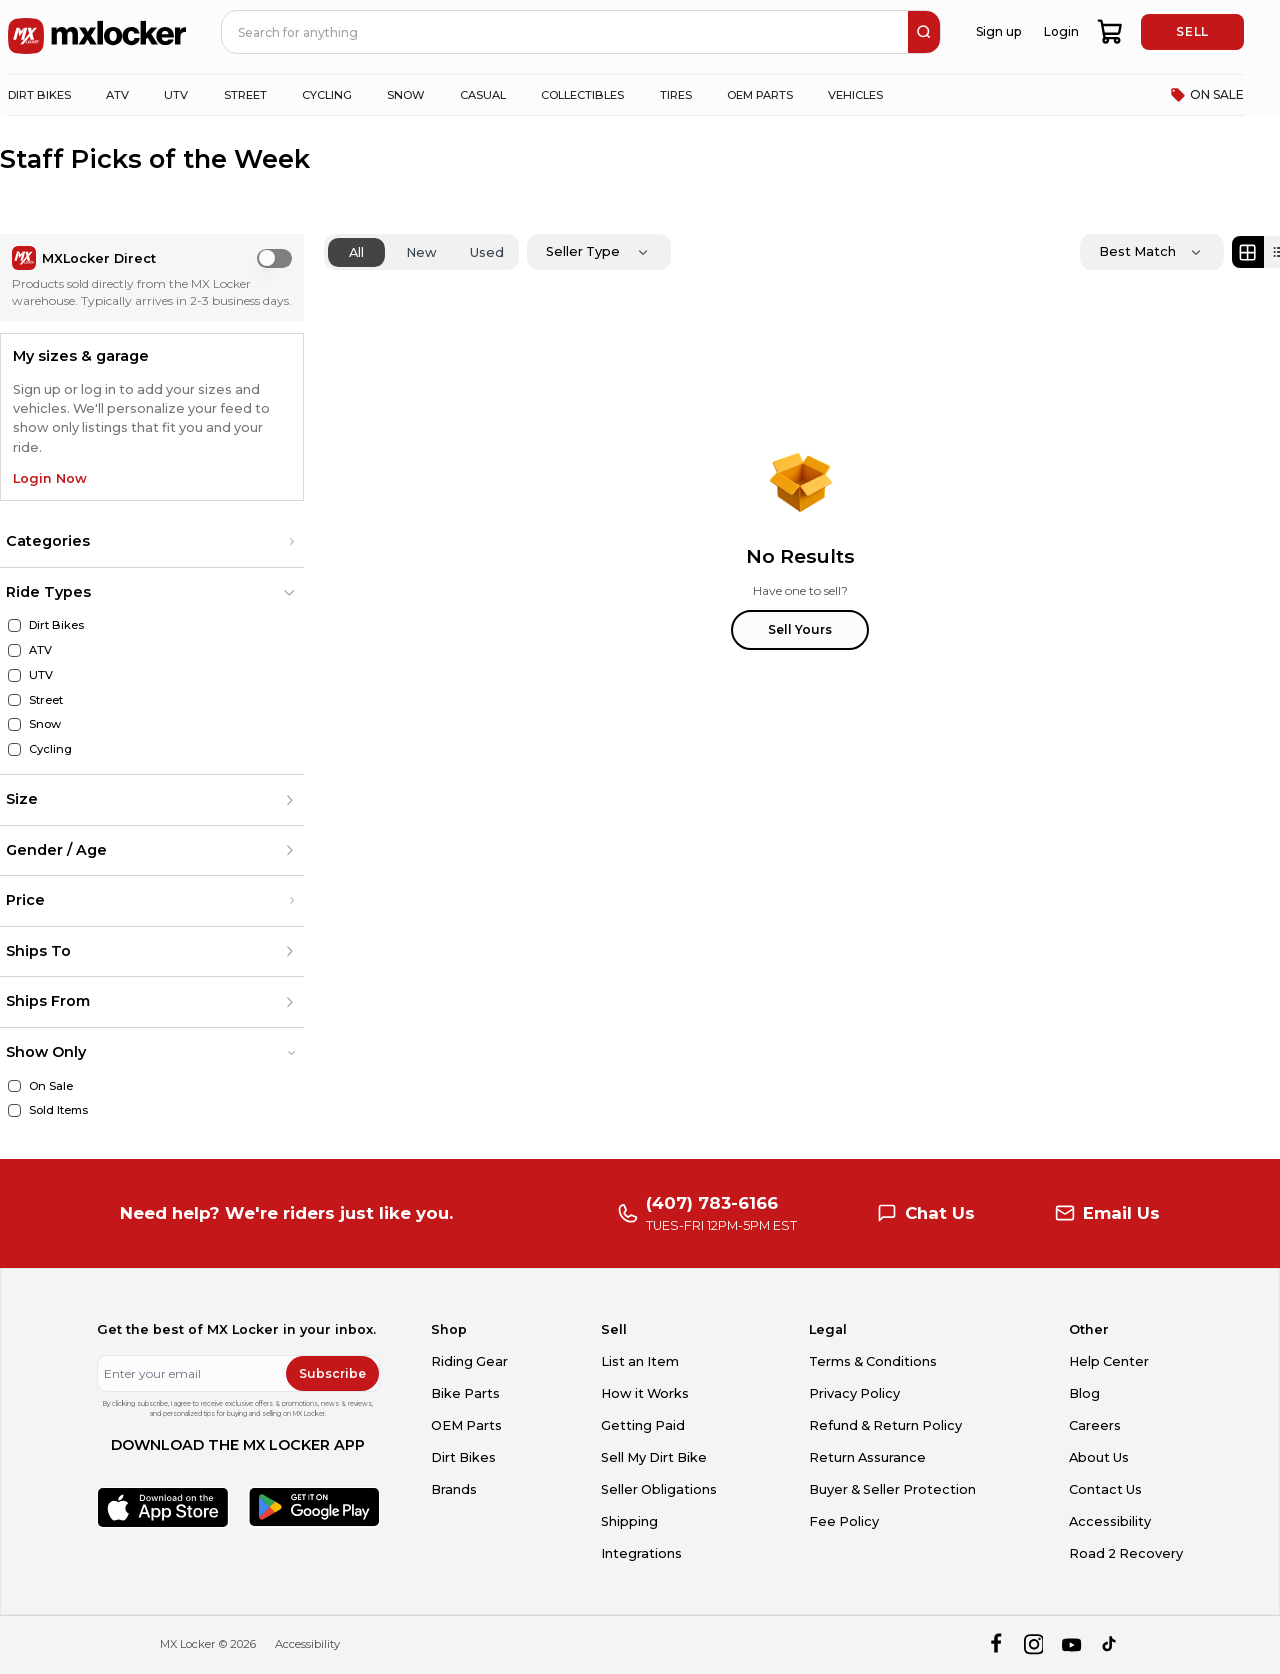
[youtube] (1071, 1644)
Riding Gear (469, 1361)
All (356, 252)
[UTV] (14, 675)
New (421, 252)
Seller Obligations (659, 1489)
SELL (1192, 31)
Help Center (1109, 1361)
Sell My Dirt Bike (654, 1457)
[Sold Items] (14, 1110)
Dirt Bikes (463, 1457)
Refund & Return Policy (885, 1425)
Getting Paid (643, 1425)
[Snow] (14, 724)
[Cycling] (14, 749)
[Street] (14, 700)
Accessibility (1110, 1521)
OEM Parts (466, 1425)
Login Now (50, 478)
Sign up (998, 31)
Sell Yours (800, 629)
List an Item (640, 1361)
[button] (152, 542)
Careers (1095, 1425)
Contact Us (1105, 1489)
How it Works (645, 1393)
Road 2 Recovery (1126, 1553)
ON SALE (1207, 95)
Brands (454, 1489)
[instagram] (1033, 1644)
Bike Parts (465, 1393)
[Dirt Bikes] (14, 625)
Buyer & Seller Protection (892, 1489)
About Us (1099, 1457)
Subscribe (332, 1373)
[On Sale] (14, 1086)
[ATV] (14, 650)
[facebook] (995, 1644)
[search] (924, 32)
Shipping (629, 1521)
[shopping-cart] (1110, 32)
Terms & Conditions (873, 1361)
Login (1061, 31)
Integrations (641, 1553)
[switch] (274, 258)
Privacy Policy (854, 1393)
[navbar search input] (566, 32)
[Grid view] (1248, 252)
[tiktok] (1110, 1644)
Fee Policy (844, 1521)
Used (487, 252)
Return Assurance (867, 1457)
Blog (1084, 1393)
